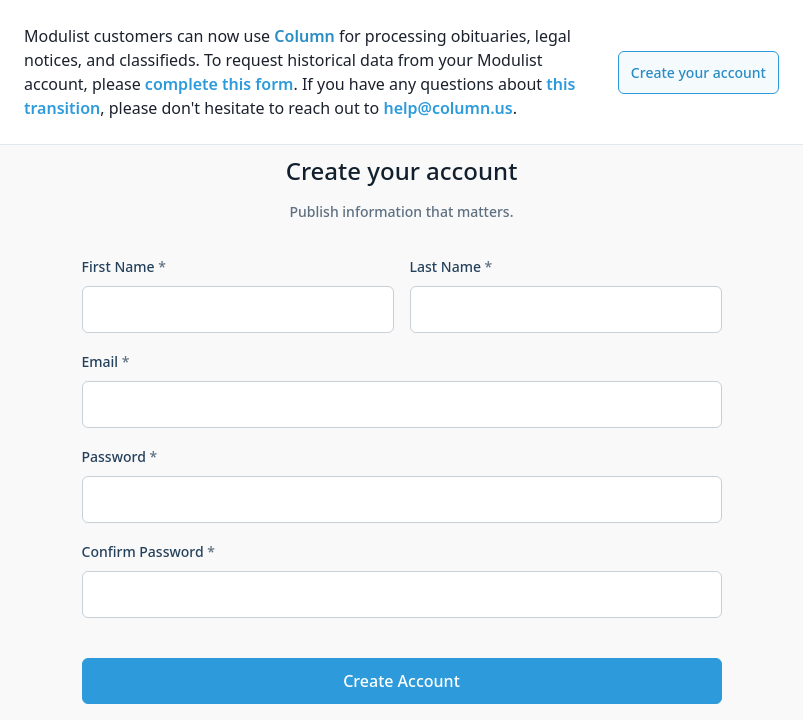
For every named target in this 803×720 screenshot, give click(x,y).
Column (304, 36)
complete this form (219, 84)
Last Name (451, 266)
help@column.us (447, 108)
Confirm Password (148, 551)
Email (106, 361)
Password (120, 456)
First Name (124, 266)
